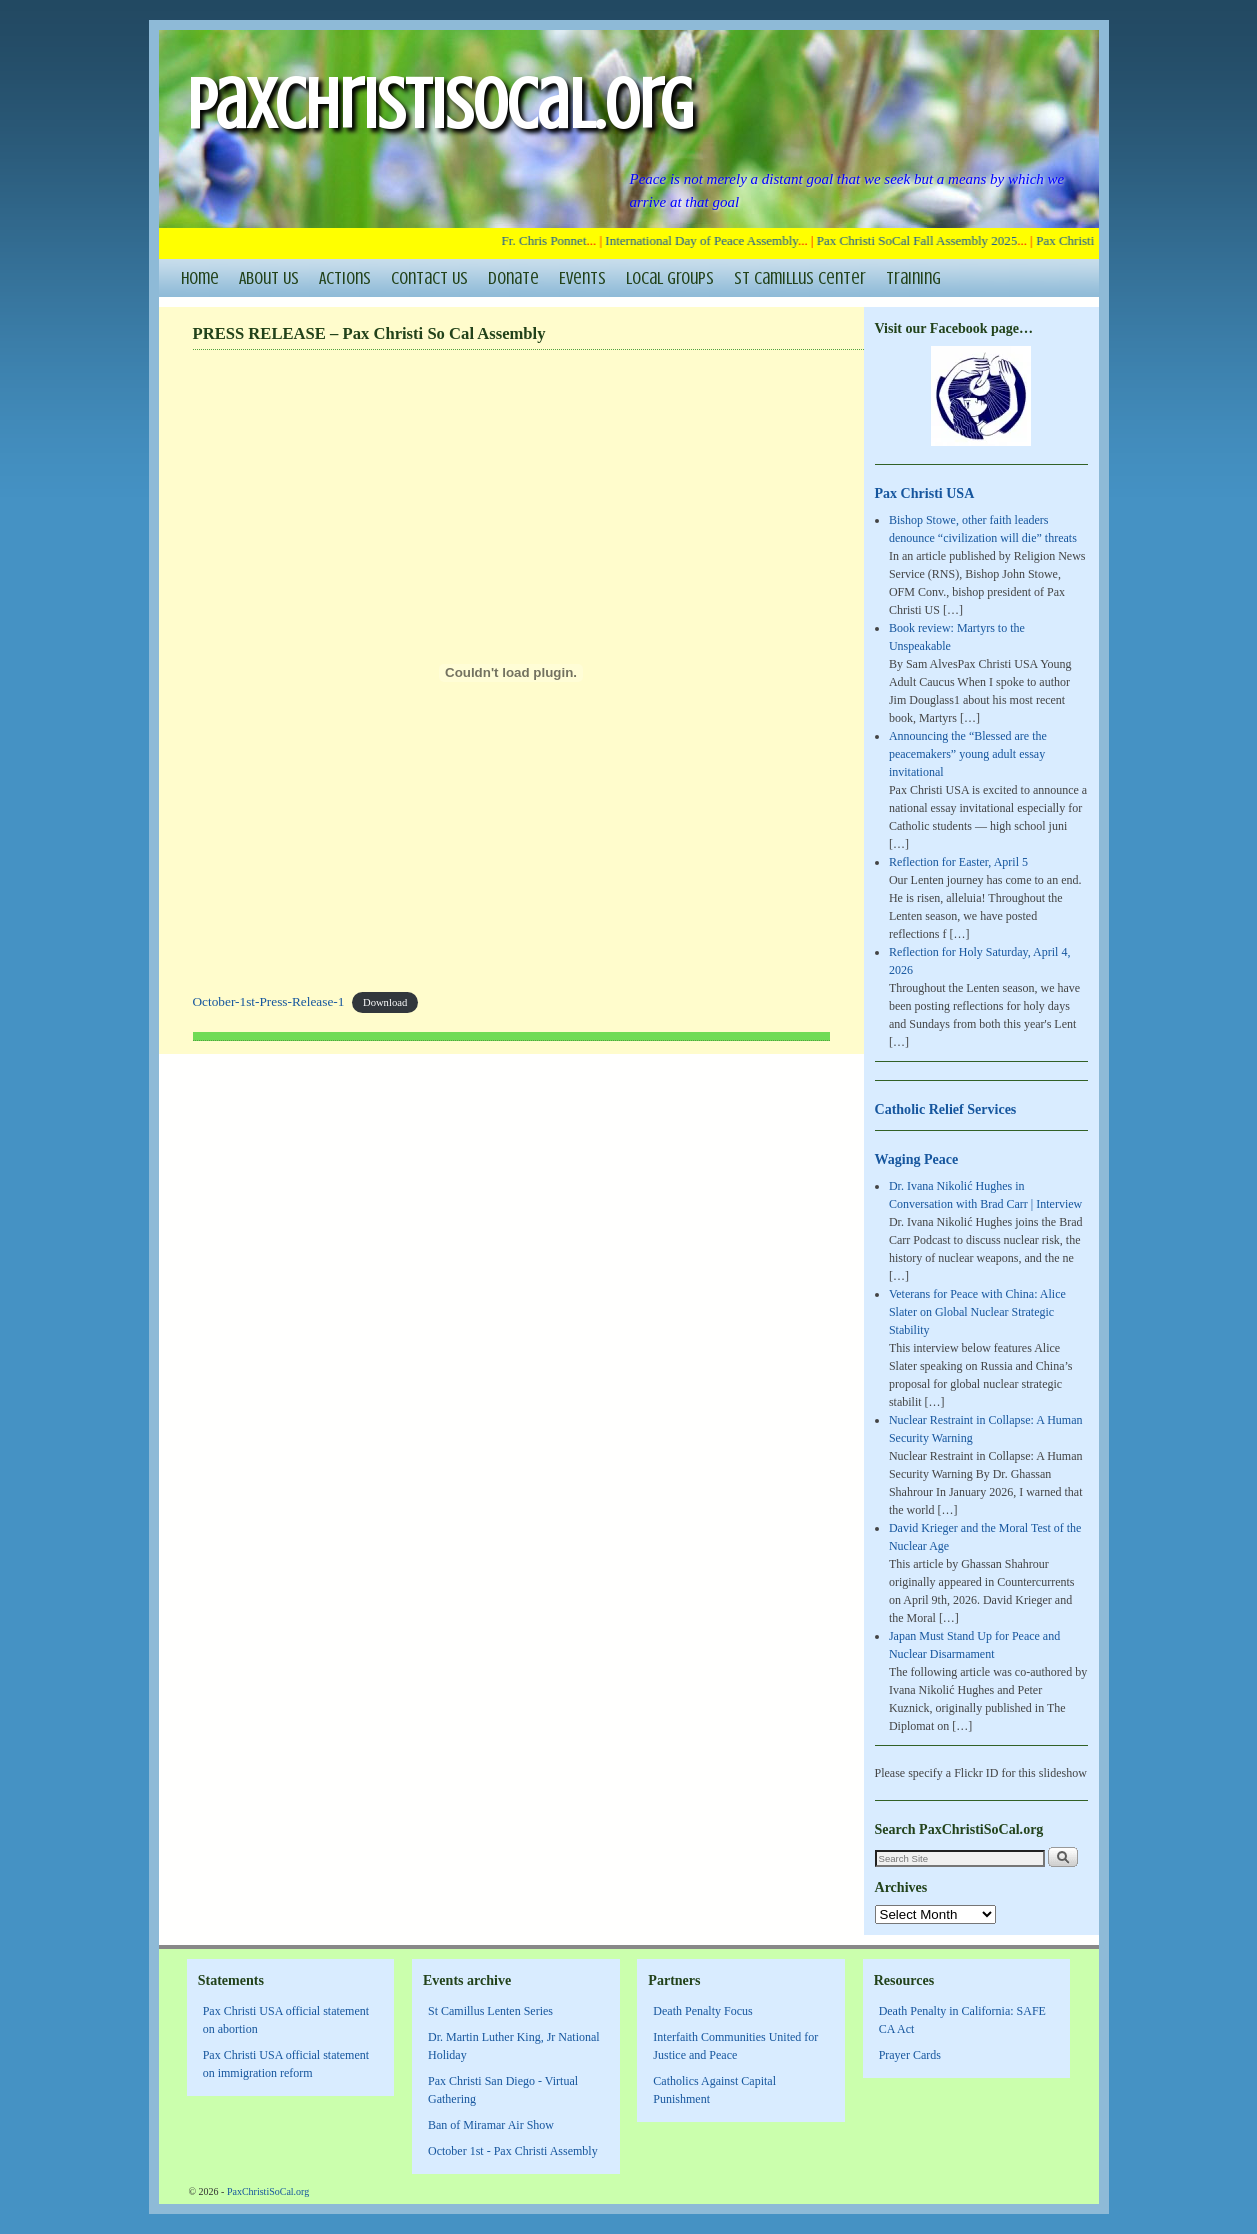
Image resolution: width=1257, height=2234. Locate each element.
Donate (513, 278)
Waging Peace (917, 1159)
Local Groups (670, 278)
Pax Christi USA (925, 493)
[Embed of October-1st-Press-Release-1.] (511, 673)
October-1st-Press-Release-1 (269, 1001)
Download (385, 1002)
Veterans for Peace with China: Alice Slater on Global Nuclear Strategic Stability (977, 1312)
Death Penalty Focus (702, 2011)
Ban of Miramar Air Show (491, 2125)
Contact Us (429, 278)
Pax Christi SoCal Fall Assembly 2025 (924, 240)
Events (582, 278)
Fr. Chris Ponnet (550, 240)
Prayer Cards (910, 2055)
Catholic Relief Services (946, 1109)
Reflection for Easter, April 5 (958, 862)
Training (913, 278)
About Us (269, 278)
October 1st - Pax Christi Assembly (513, 2151)
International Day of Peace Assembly (708, 240)
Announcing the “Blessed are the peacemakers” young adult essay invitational (968, 754)
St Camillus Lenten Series (490, 2011)
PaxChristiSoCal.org (440, 104)
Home (200, 278)
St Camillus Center (800, 278)
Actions (345, 278)
